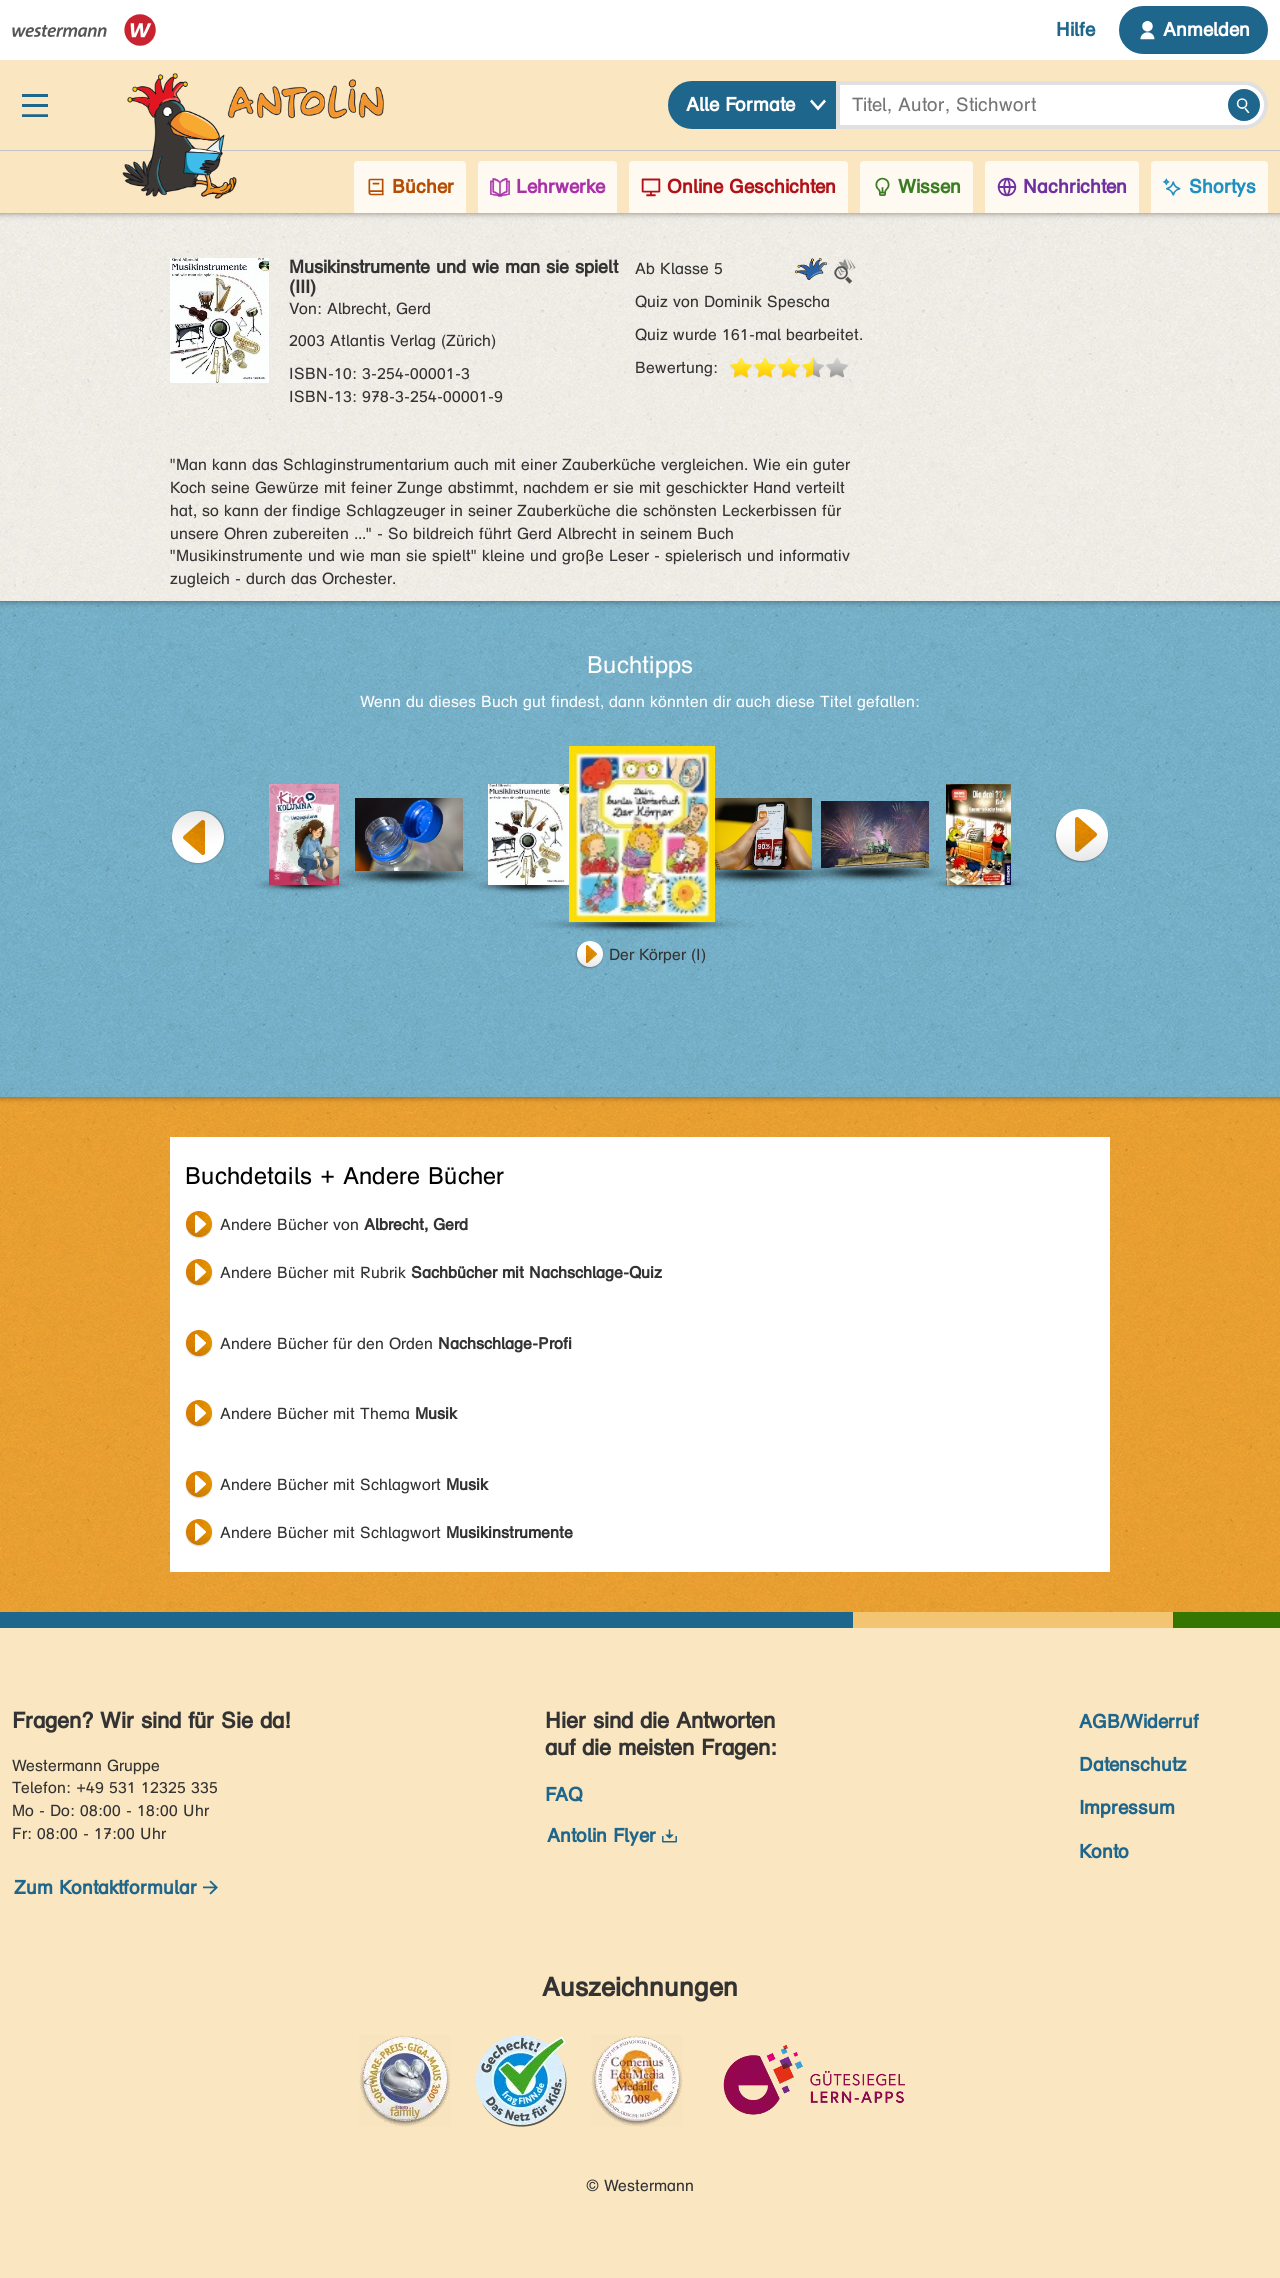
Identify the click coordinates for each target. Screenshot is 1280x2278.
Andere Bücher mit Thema (338, 1413)
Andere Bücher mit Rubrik (441, 1272)
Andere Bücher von (344, 1224)
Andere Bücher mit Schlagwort (354, 1484)
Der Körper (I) (657, 954)
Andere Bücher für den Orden (396, 1343)
